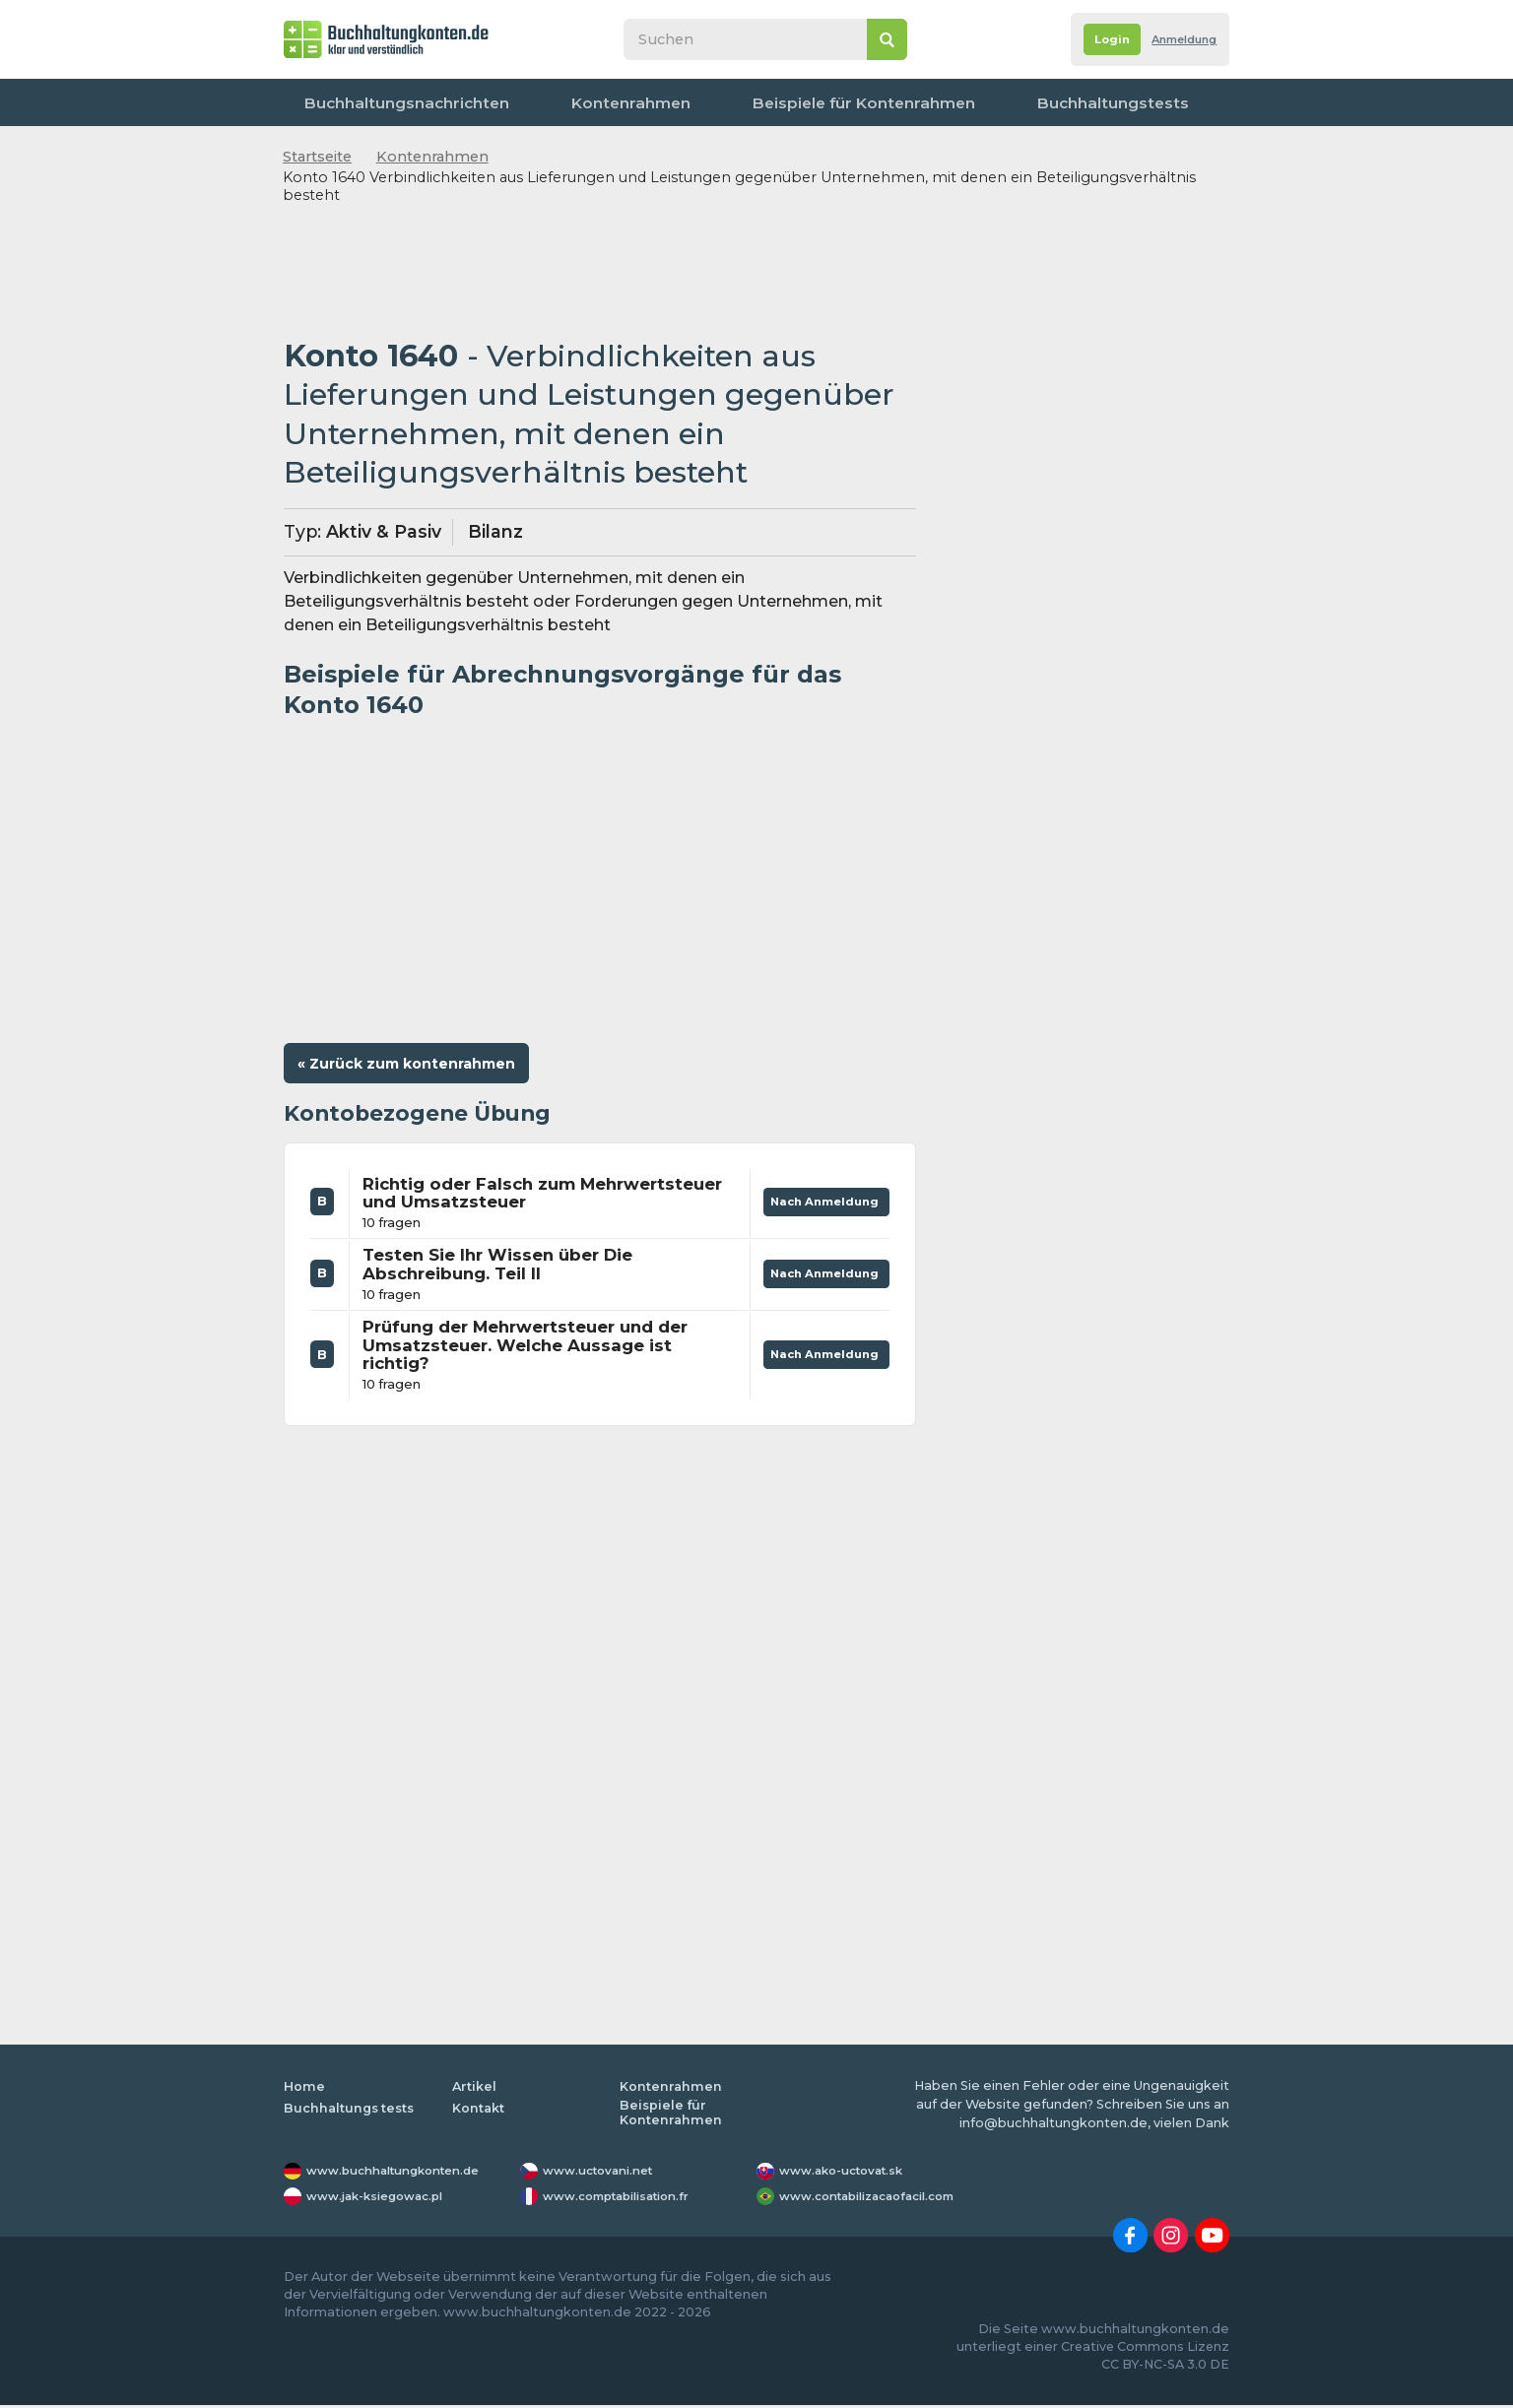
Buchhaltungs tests (351, 2111)
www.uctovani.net (604, 2174)
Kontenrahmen (565, 102)
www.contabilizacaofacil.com (879, 2198)
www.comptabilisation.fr (627, 2198)
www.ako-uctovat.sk (848, 2174)
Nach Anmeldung (819, 1199)
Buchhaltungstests (945, 102)
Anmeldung (1176, 40)
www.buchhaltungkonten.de (403, 2174)
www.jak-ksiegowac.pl (383, 2198)
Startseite (317, 156)
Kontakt (1185, 102)
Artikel (474, 2088)
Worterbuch (1084, 102)
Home (304, 2088)
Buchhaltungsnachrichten (391, 102)
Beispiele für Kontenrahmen (748, 102)
